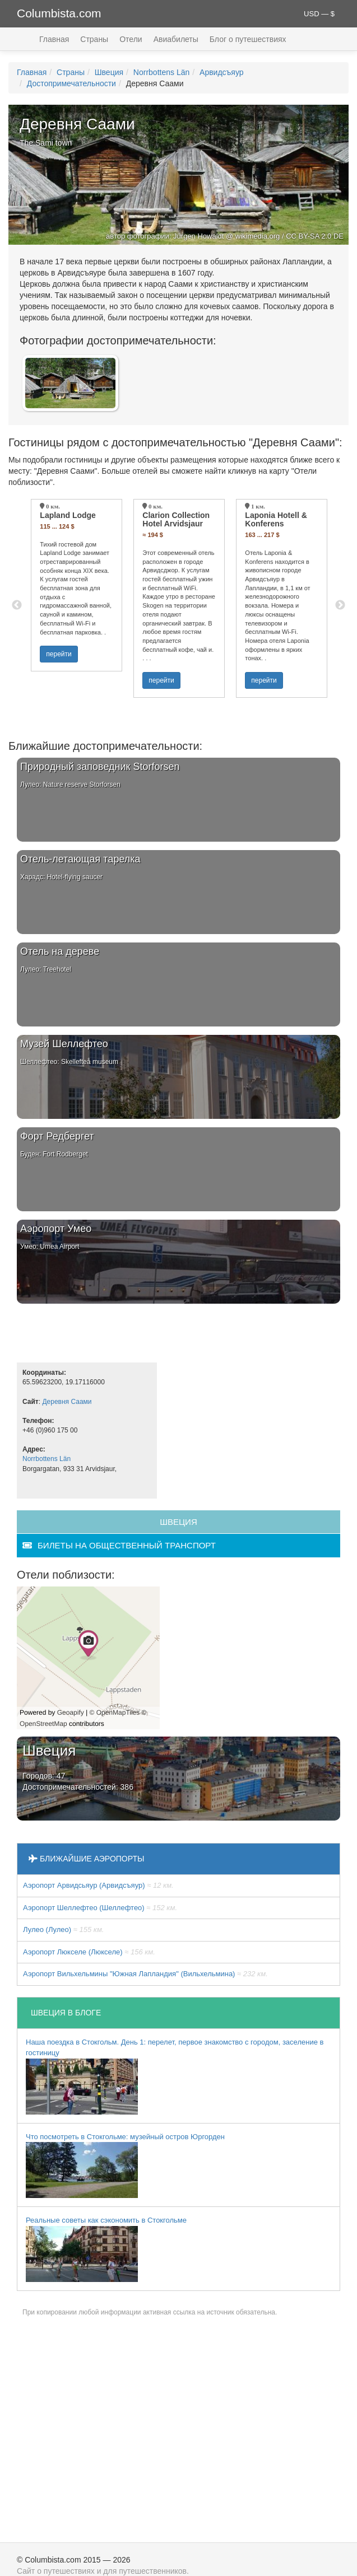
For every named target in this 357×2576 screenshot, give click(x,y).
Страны (94, 39)
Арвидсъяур (222, 72)
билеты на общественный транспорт (119, 1545)
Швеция (109, 72)
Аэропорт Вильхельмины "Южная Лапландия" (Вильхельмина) (145, 1974)
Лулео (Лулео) (63, 1929)
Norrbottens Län (161, 72)
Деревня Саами (66, 1402)
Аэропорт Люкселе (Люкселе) (89, 1952)
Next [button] (340, 605)
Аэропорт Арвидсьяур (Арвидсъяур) (98, 1885)
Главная (54, 39)
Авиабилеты (176, 39)
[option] (76, 585)
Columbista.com (59, 13)
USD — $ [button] (319, 14)
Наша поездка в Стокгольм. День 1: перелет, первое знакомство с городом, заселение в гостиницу (174, 2076)
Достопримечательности (71, 83)
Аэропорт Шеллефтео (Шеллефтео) (100, 1907)
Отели (130, 39)
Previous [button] (16, 605)
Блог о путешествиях (248, 39)
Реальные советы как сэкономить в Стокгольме (106, 2249)
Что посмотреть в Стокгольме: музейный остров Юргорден (125, 2165)
